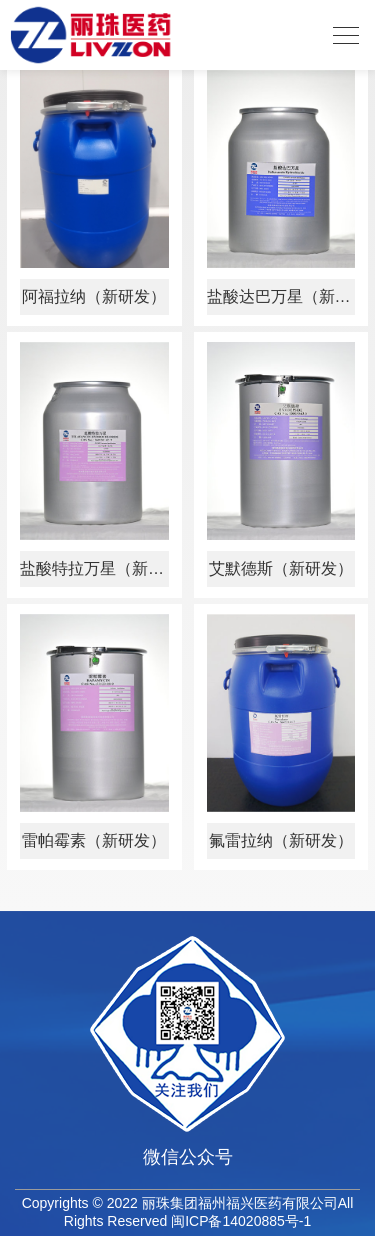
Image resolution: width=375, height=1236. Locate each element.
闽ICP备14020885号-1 (241, 1221)
